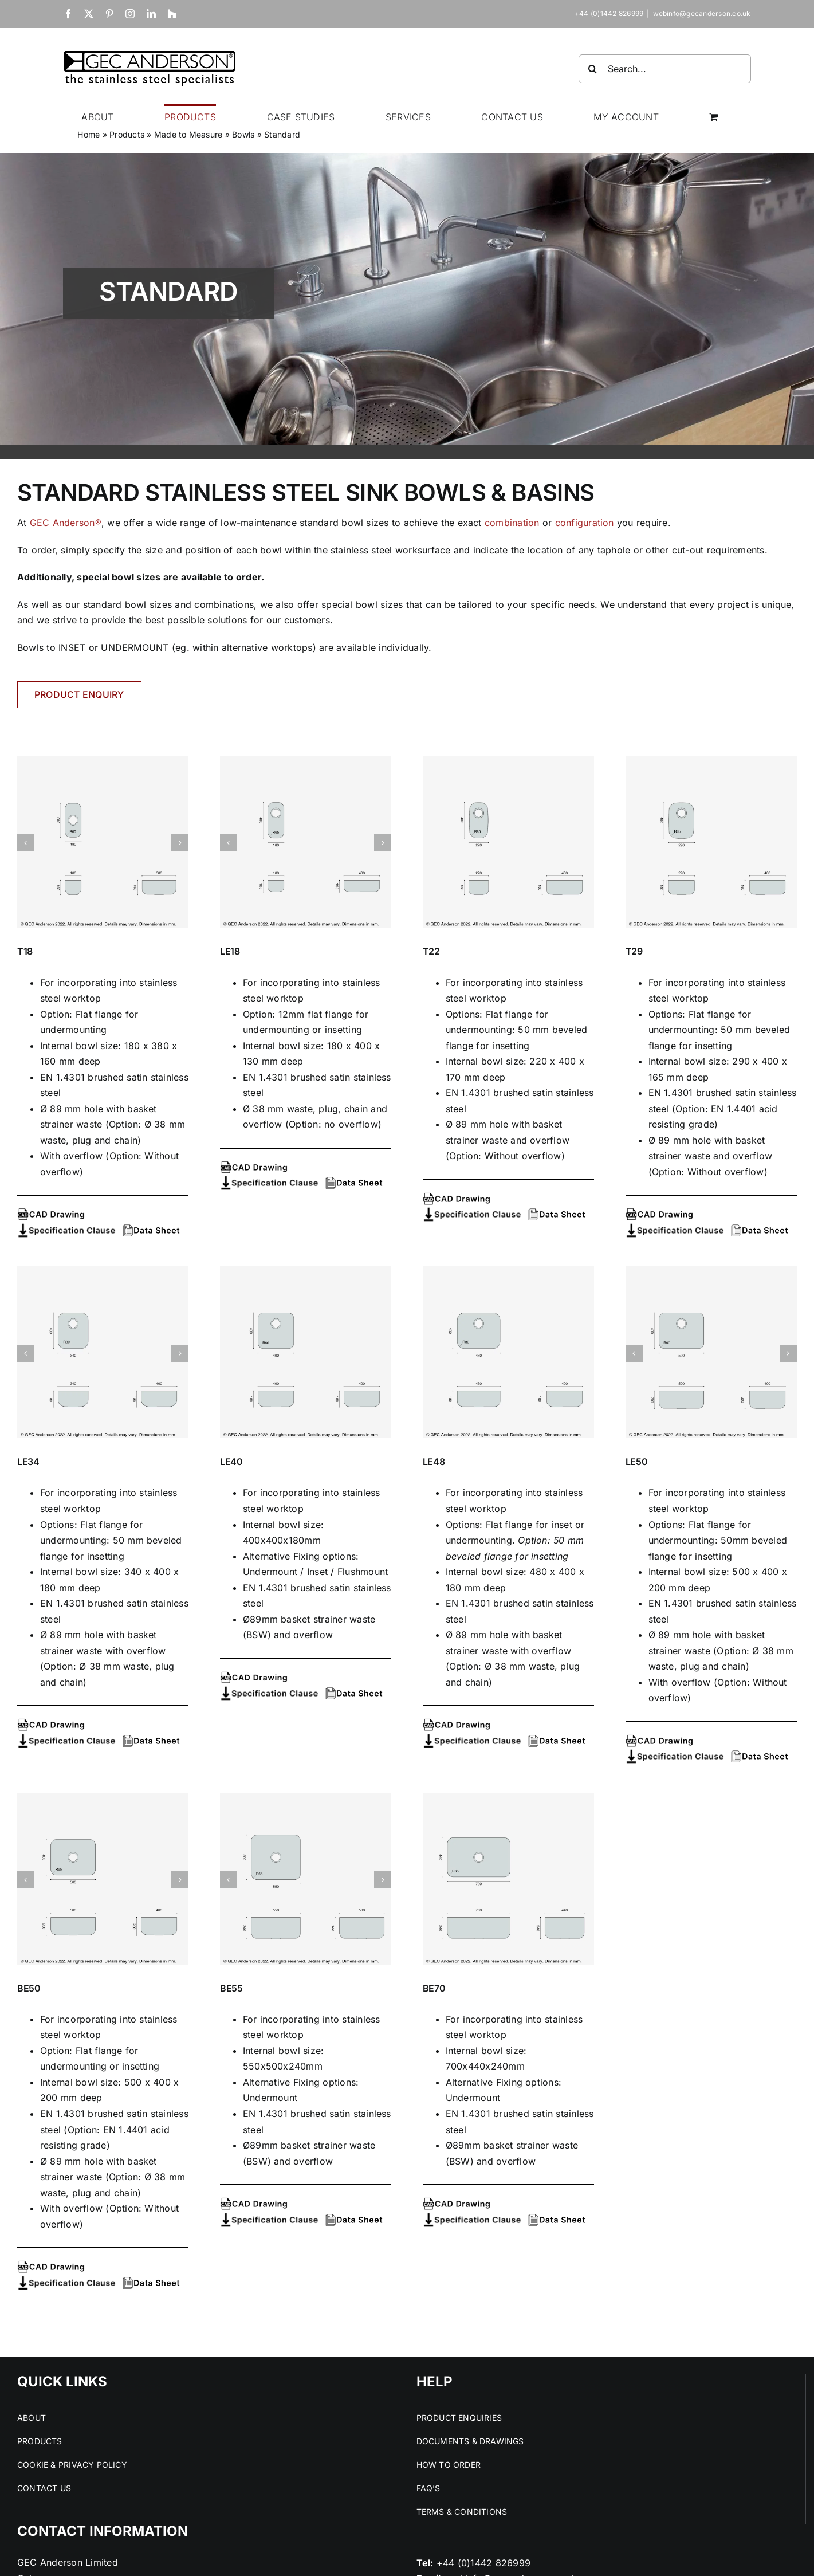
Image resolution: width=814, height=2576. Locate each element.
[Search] (593, 68)
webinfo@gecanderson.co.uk (702, 13)
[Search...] (665, 68)
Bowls (243, 134)
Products (126, 134)
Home (88, 134)
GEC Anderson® (65, 522)
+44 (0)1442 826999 (483, 2563)
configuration (584, 522)
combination (512, 522)
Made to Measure (188, 134)
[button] (25, 842)
